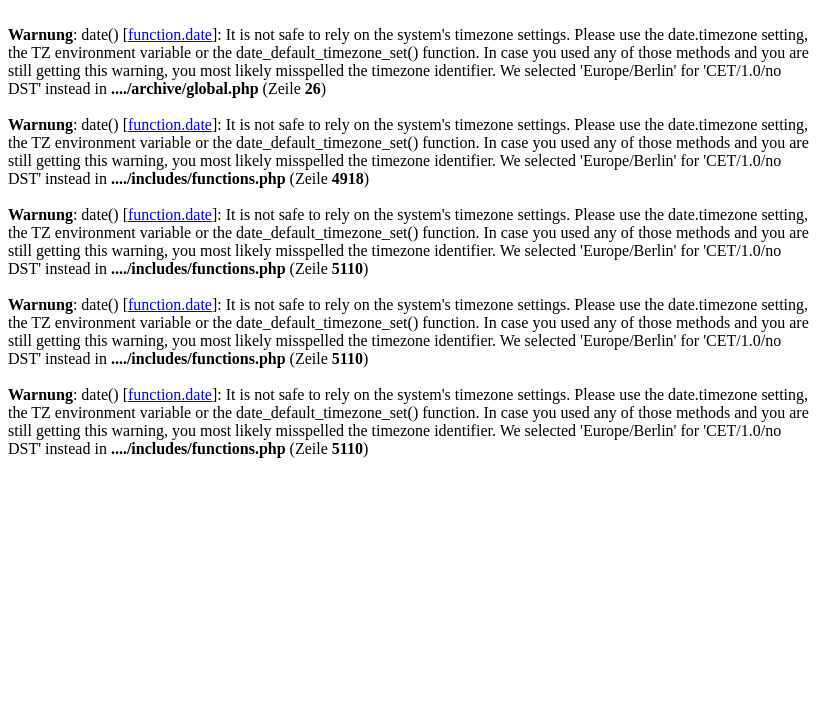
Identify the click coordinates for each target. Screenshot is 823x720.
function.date (170, 34)
